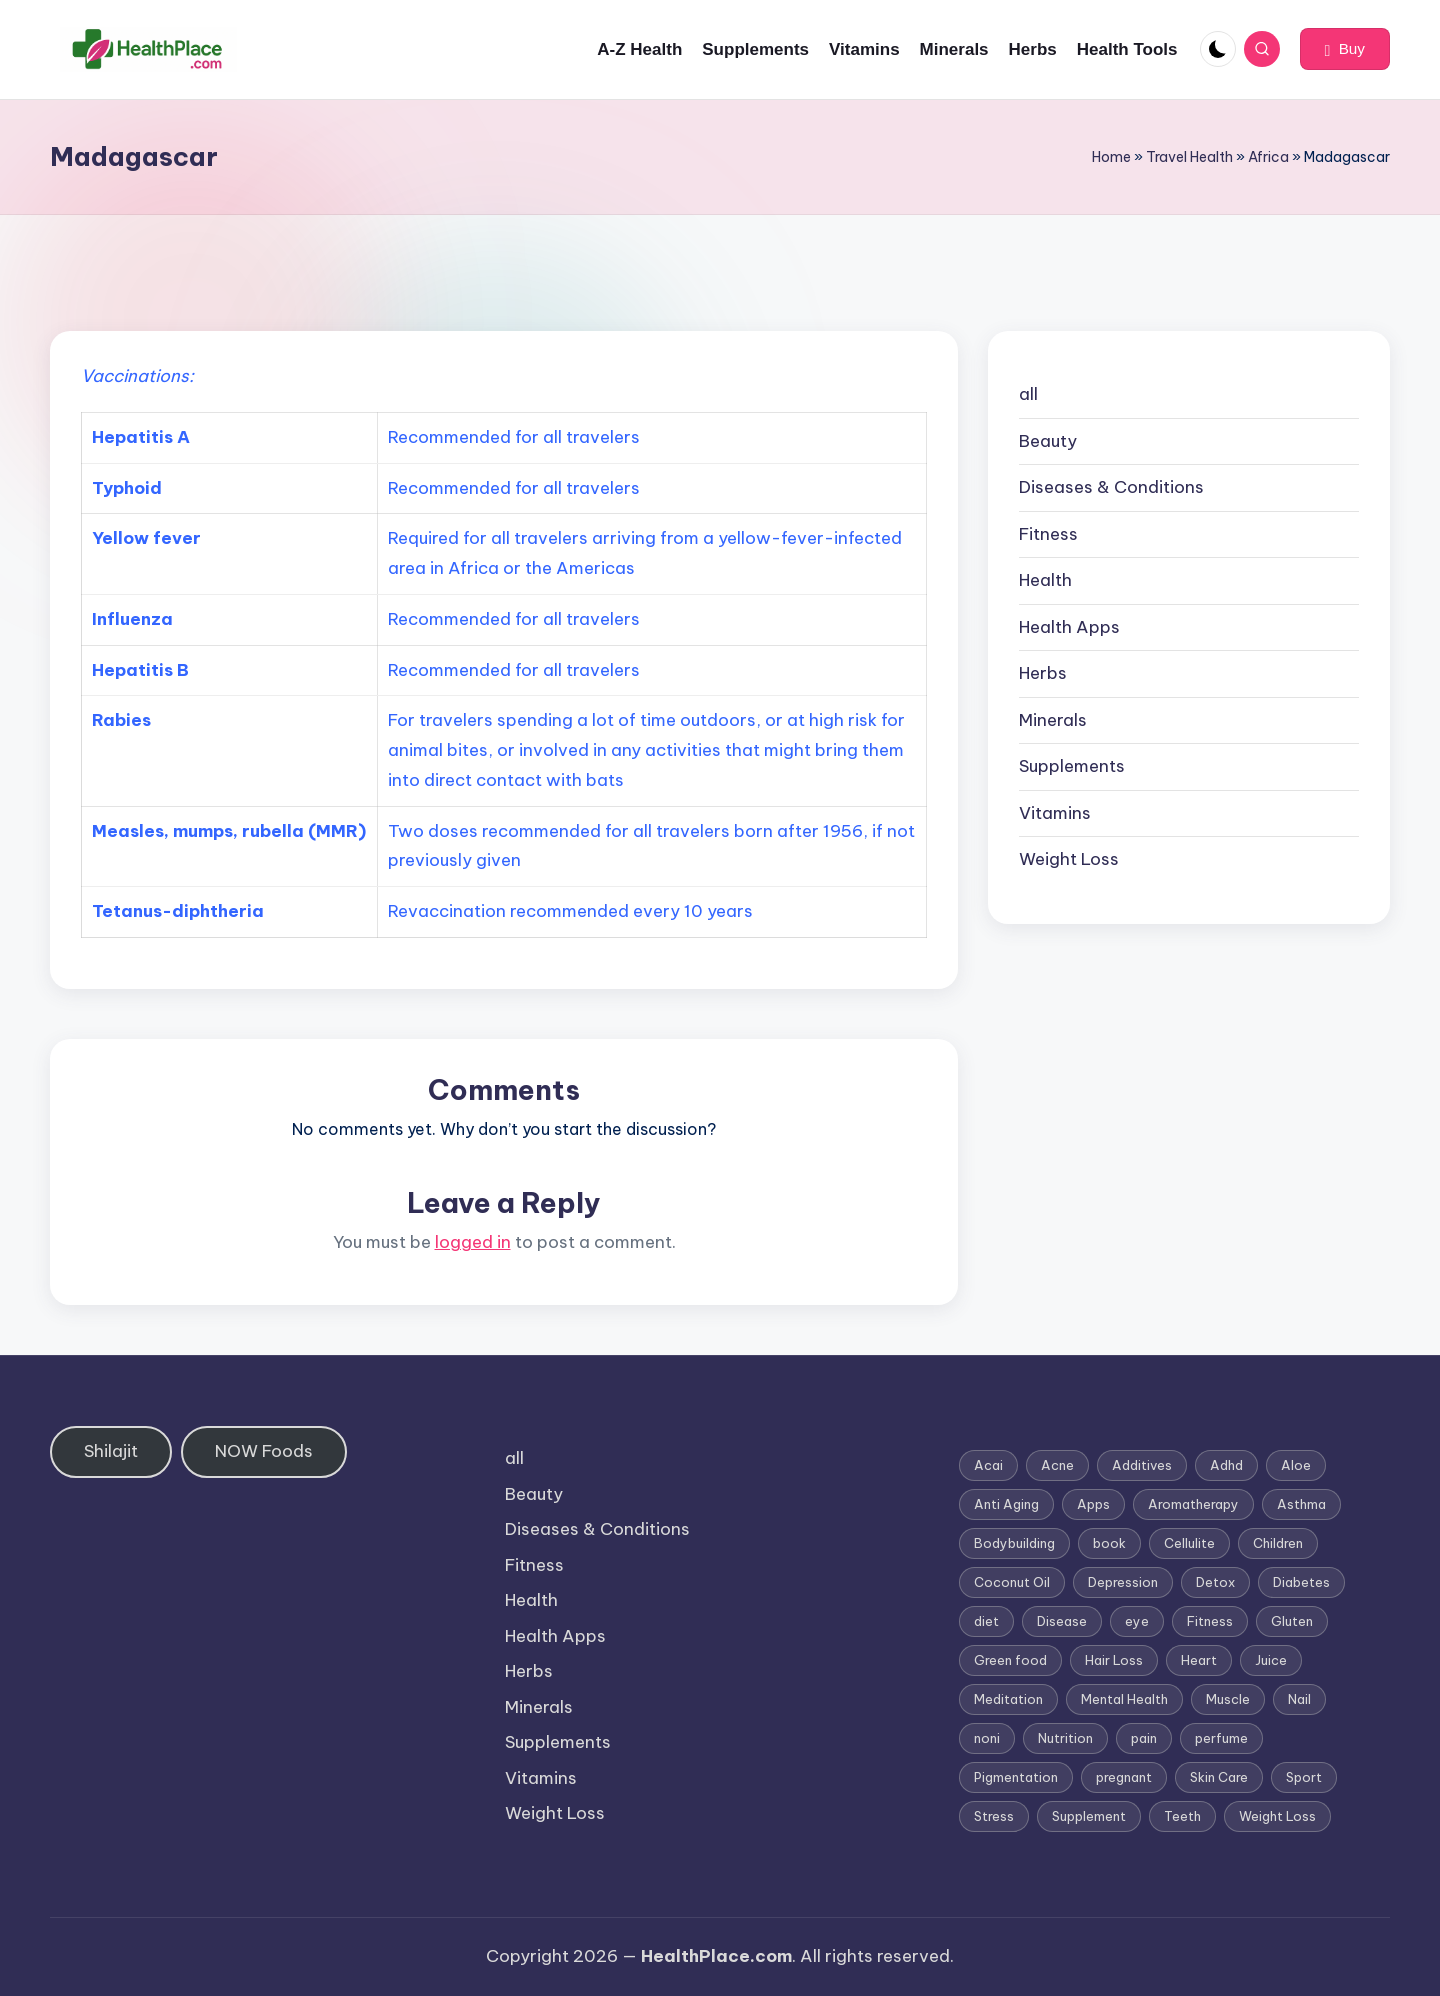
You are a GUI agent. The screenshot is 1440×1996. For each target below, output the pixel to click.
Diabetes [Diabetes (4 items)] (1301, 1582)
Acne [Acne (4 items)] (1057, 1465)
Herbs (1043, 673)
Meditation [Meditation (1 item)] (1008, 1699)
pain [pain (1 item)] (1144, 1738)
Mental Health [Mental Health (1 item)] (1124, 1699)
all (1028, 394)
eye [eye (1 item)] (1137, 1621)
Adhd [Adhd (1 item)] (1226, 1465)
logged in (473, 1242)
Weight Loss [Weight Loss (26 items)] (1277, 1816)
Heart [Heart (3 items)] (1199, 1660)
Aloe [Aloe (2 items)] (1296, 1465)
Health (1045, 580)
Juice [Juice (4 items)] (1271, 1660)
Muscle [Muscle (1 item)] (1228, 1699)
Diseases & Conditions (1111, 487)
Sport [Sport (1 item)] (1304, 1777)
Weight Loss (1069, 859)
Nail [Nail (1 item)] (1299, 1699)
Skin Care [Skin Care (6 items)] (1219, 1777)
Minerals (1053, 720)
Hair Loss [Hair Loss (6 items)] (1114, 1660)
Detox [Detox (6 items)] (1215, 1582)
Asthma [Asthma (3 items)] (1301, 1504)
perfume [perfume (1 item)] (1221, 1738)
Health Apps (1069, 627)
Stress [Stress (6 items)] (994, 1816)
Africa (1268, 157)
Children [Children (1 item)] (1278, 1543)
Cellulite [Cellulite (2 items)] (1189, 1543)
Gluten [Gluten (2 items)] (1292, 1621)
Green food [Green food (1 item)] (1010, 1660)
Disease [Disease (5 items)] (1062, 1621)
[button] (1345, 49)
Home (1111, 157)
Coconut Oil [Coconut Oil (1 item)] (1012, 1582)
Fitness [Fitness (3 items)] (1210, 1621)
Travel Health (1189, 157)
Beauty (1048, 441)
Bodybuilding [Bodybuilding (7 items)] (1014, 1543)
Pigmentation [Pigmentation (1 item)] (1016, 1777)
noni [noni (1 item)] (987, 1738)
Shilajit (111, 1451)
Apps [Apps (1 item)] (1093, 1504)
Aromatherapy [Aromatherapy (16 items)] (1193, 1504)
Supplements (1072, 766)
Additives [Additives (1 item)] (1142, 1465)
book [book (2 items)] (1109, 1543)
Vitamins (1055, 813)
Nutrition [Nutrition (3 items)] (1065, 1738)
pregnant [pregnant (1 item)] (1124, 1777)
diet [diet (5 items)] (986, 1621)
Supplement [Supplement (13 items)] (1089, 1816)
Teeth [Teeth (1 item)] (1182, 1816)
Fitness (1048, 534)
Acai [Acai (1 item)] (988, 1465)
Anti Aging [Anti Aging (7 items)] (1006, 1504)
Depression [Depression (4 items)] (1123, 1582)
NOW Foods (264, 1451)
